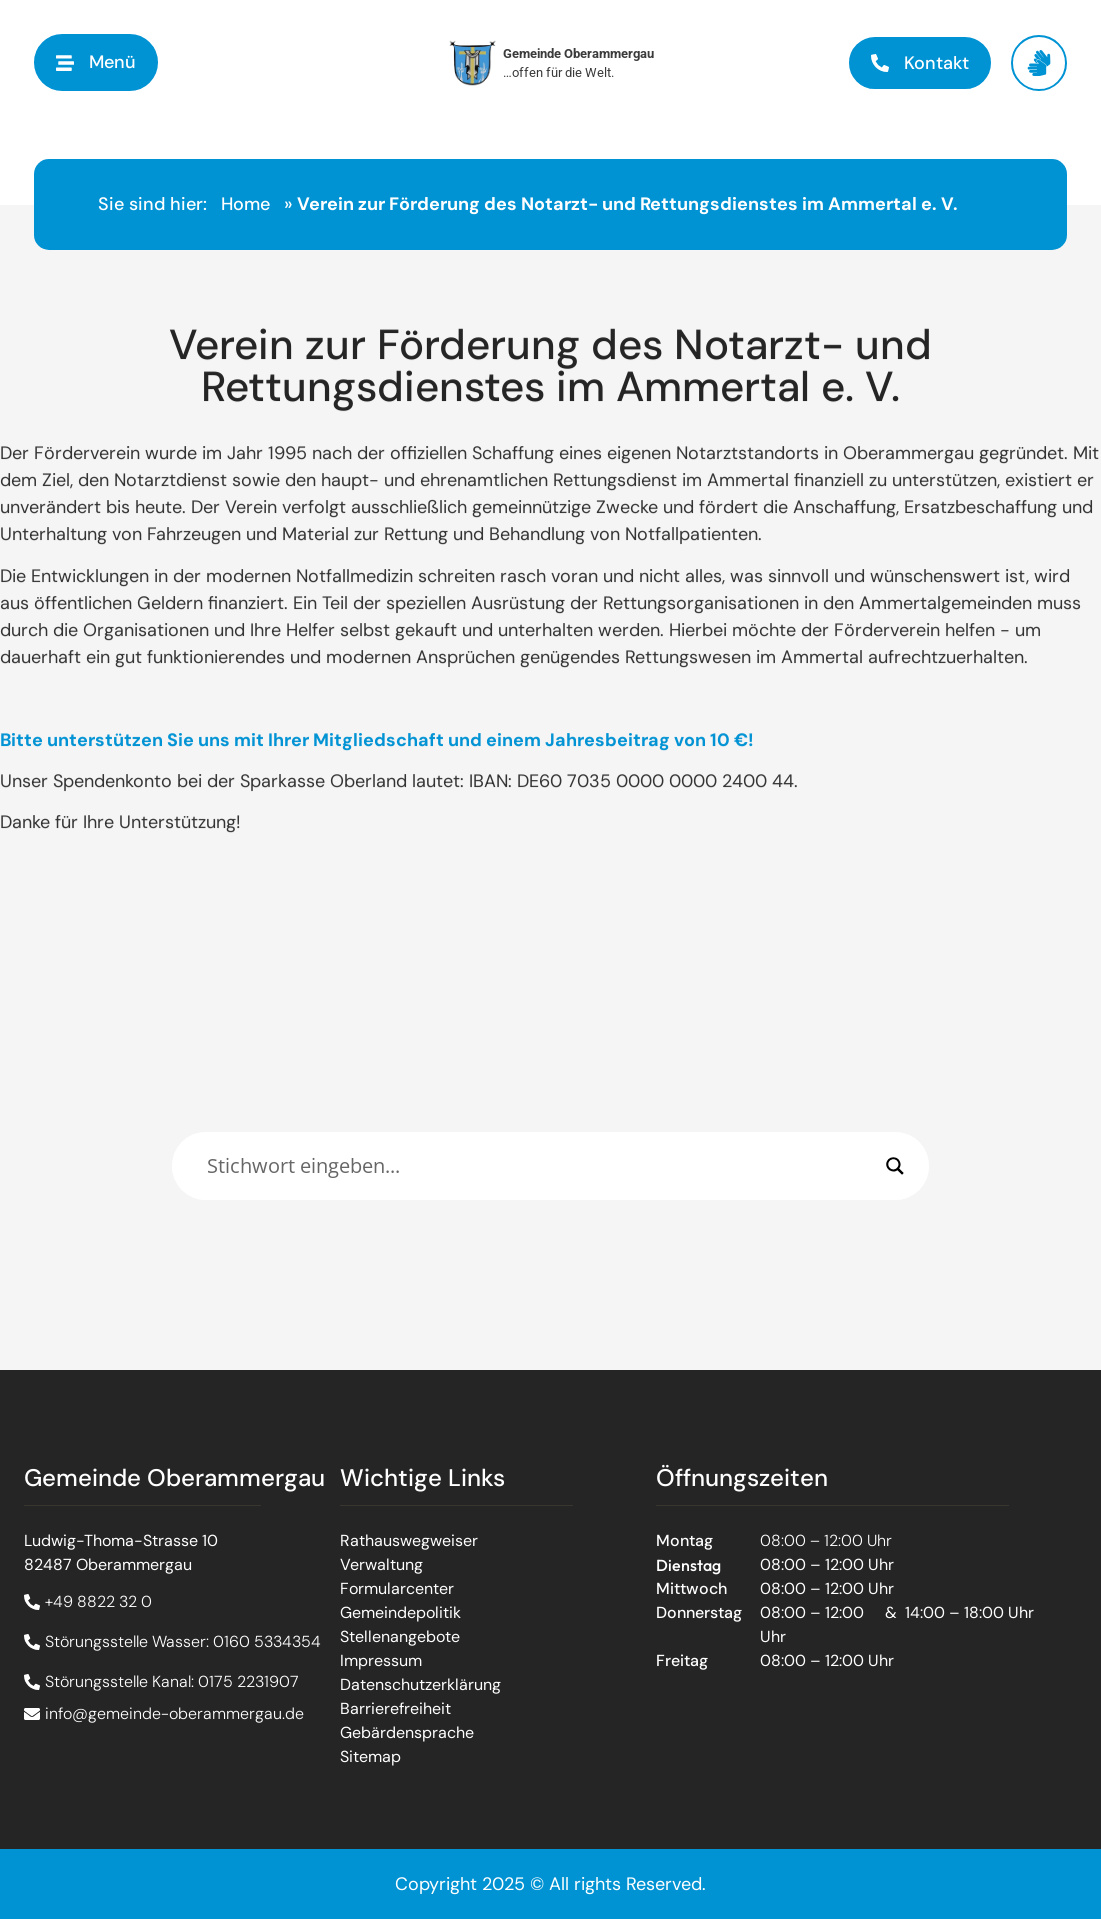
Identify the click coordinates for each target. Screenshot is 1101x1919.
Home (245, 204)
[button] (96, 62)
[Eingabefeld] (541, 1166)
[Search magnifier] (895, 1166)
